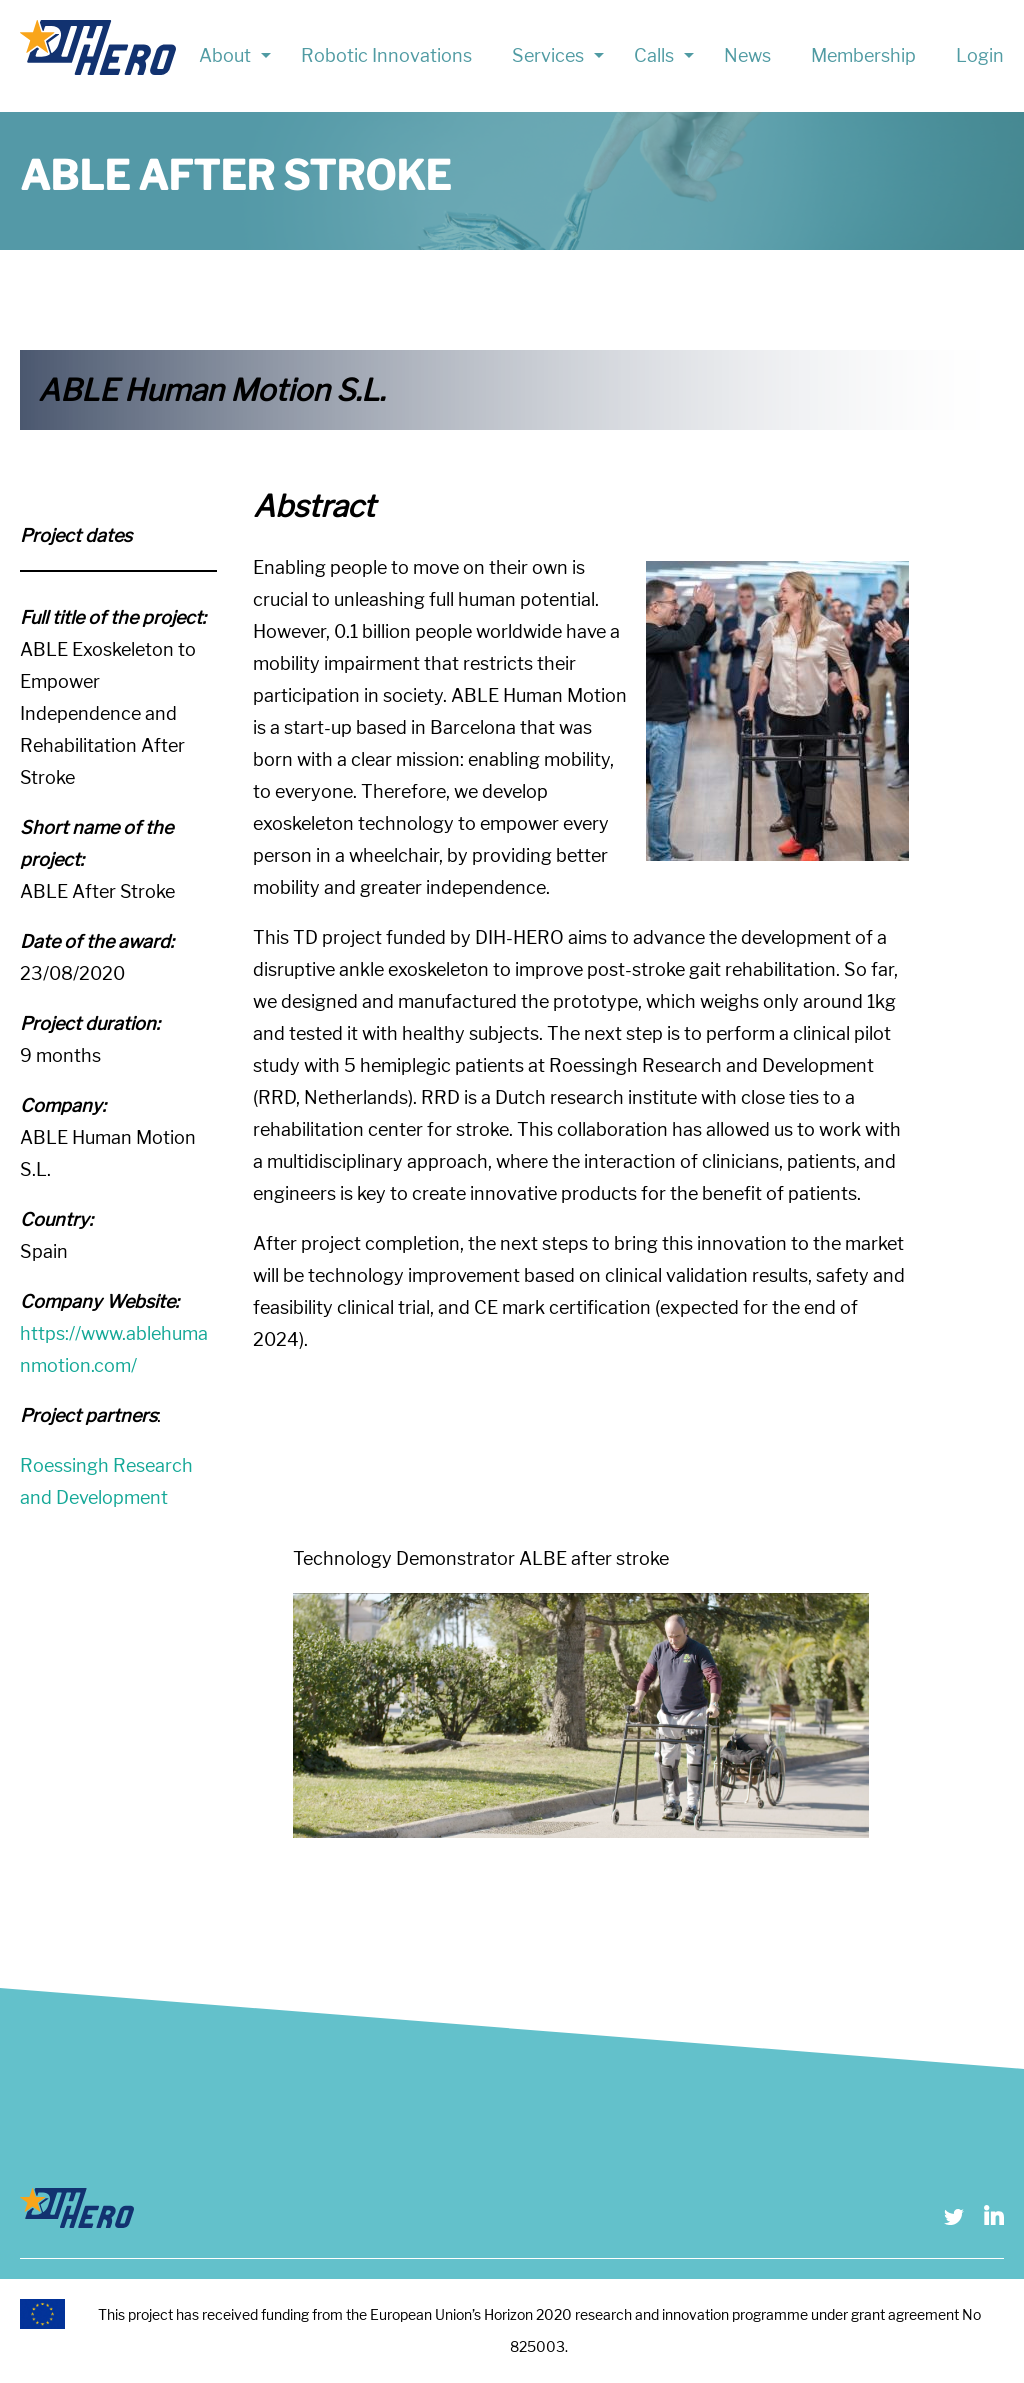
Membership (863, 55)
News (747, 55)
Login (980, 55)
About (225, 55)
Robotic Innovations (386, 55)
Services (548, 55)
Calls (654, 55)
